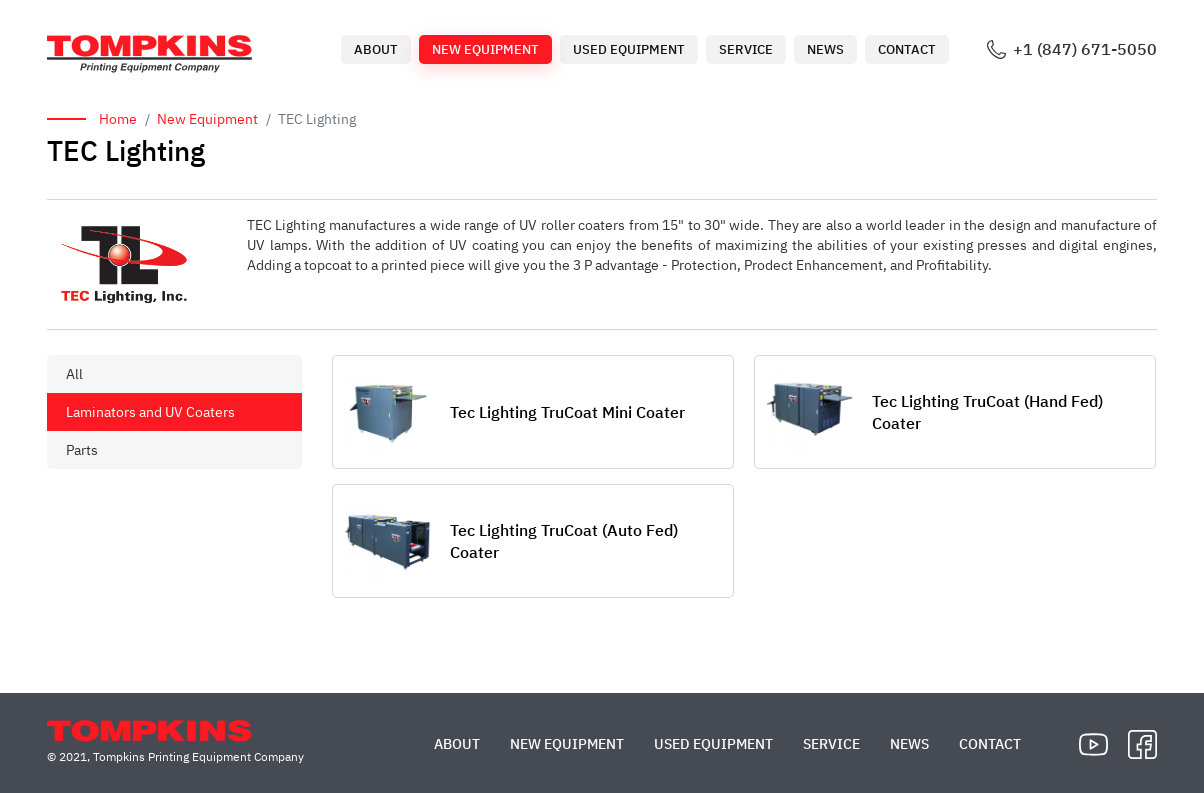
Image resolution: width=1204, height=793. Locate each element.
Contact (907, 49)
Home (118, 119)
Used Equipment (629, 49)
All (74, 374)
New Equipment (485, 49)
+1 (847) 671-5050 (1085, 49)
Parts (82, 450)
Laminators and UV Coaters (150, 412)
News (825, 49)
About (376, 49)
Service (746, 49)
